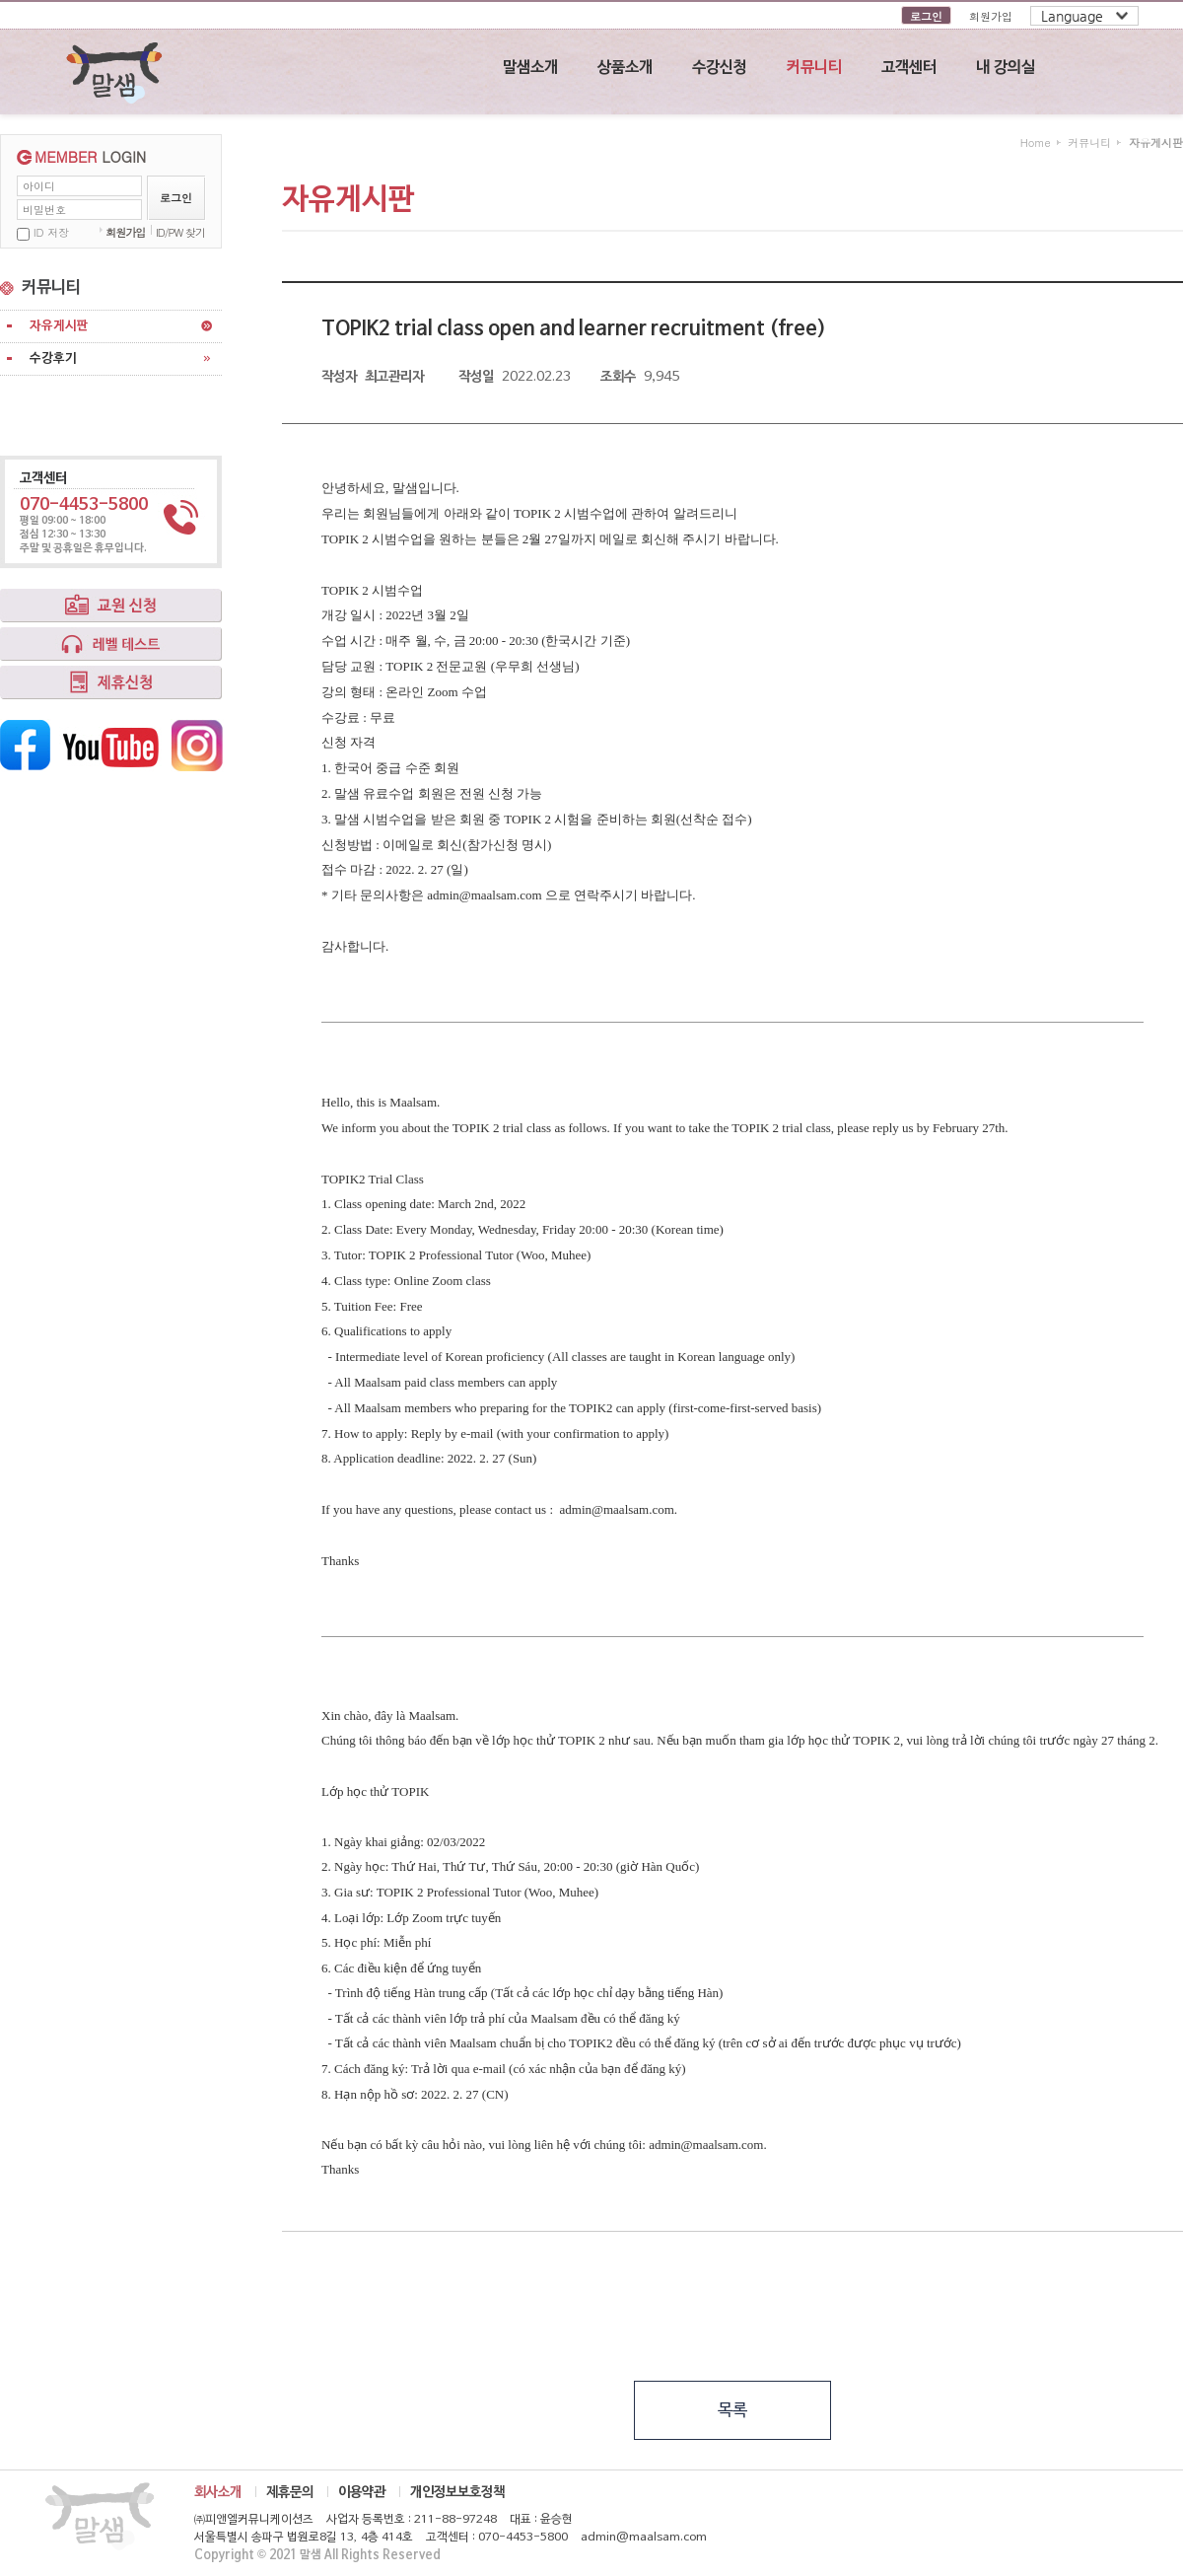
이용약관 (361, 2492)
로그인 (926, 16)
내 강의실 (1005, 68)
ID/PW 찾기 (180, 232)
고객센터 (909, 68)
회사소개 (218, 2492)
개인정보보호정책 (457, 2492)
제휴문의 (289, 2492)
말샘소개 (530, 68)
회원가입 (990, 16)
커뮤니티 (814, 68)
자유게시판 (59, 326)
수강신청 (719, 68)
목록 (732, 2410)
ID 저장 (51, 232)
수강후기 (53, 358)
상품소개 (625, 68)
